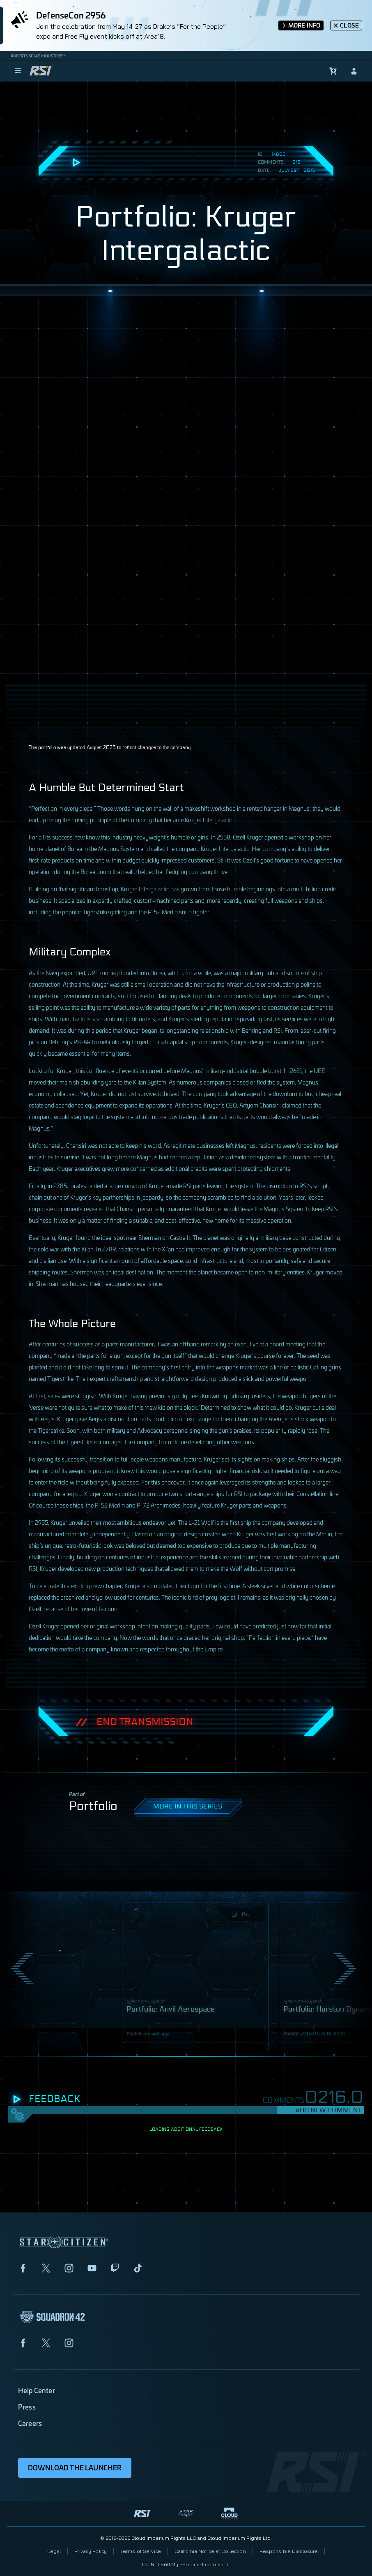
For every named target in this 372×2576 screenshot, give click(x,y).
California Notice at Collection (210, 2551)
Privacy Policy (90, 2551)
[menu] (18, 71)
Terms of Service (140, 2551)
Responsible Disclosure (288, 2551)
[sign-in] (354, 71)
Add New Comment (328, 2110)
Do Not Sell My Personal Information (186, 2564)
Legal (54, 2551)
